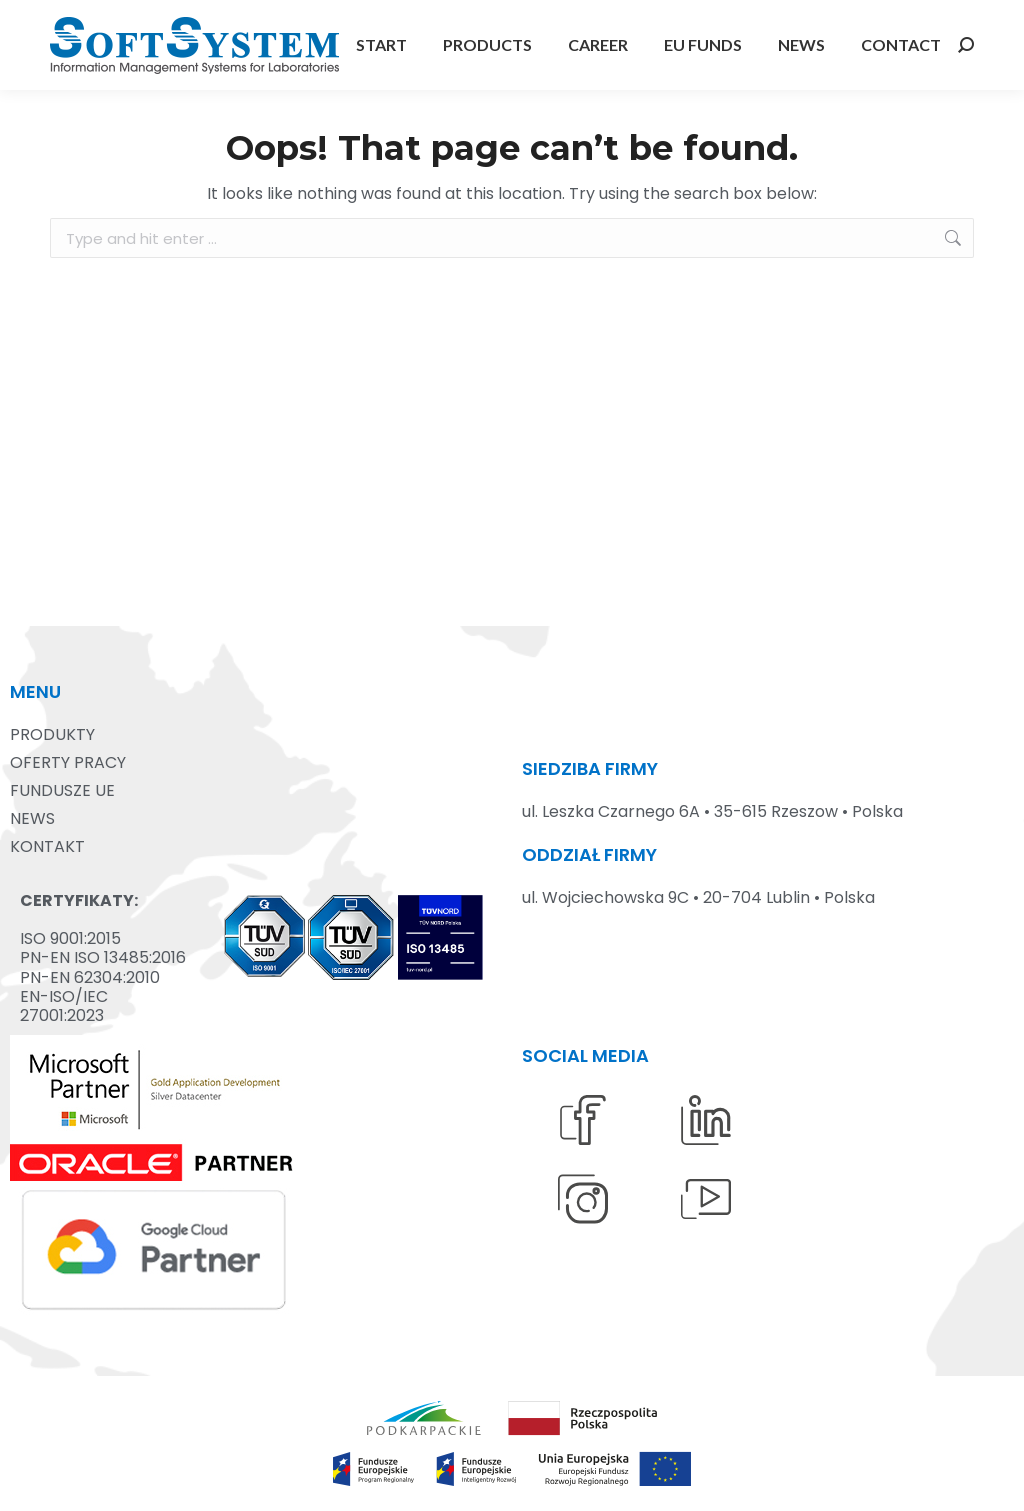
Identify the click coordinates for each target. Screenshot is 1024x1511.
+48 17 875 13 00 (110, 18)
